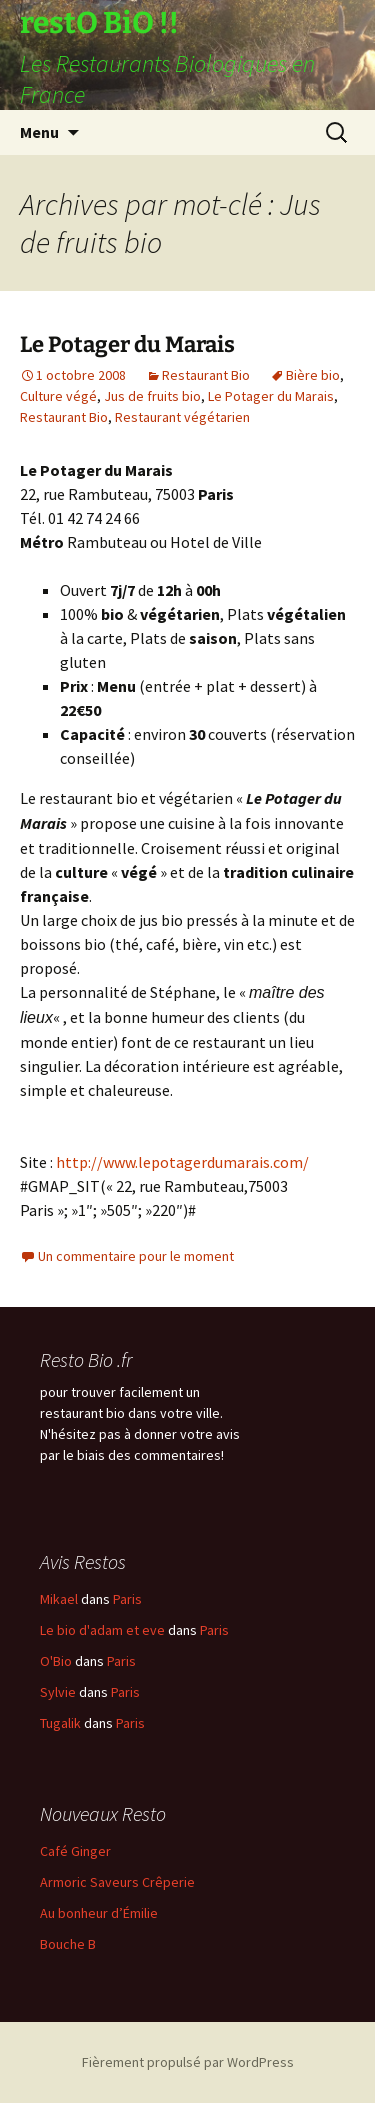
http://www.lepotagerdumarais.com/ (182, 1162)
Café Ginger (75, 1851)
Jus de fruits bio (152, 396)
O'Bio (56, 1661)
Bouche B (68, 1944)
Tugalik (60, 1723)
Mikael (59, 1599)
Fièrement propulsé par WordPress (188, 2062)
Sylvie (58, 1692)
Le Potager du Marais (127, 344)
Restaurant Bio (206, 375)
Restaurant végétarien (182, 417)
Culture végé (58, 396)
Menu (39, 132)
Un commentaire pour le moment (136, 1256)
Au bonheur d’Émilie (99, 1913)
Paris (127, 1599)
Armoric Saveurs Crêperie (117, 1882)
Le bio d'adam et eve (102, 1630)
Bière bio (313, 375)
